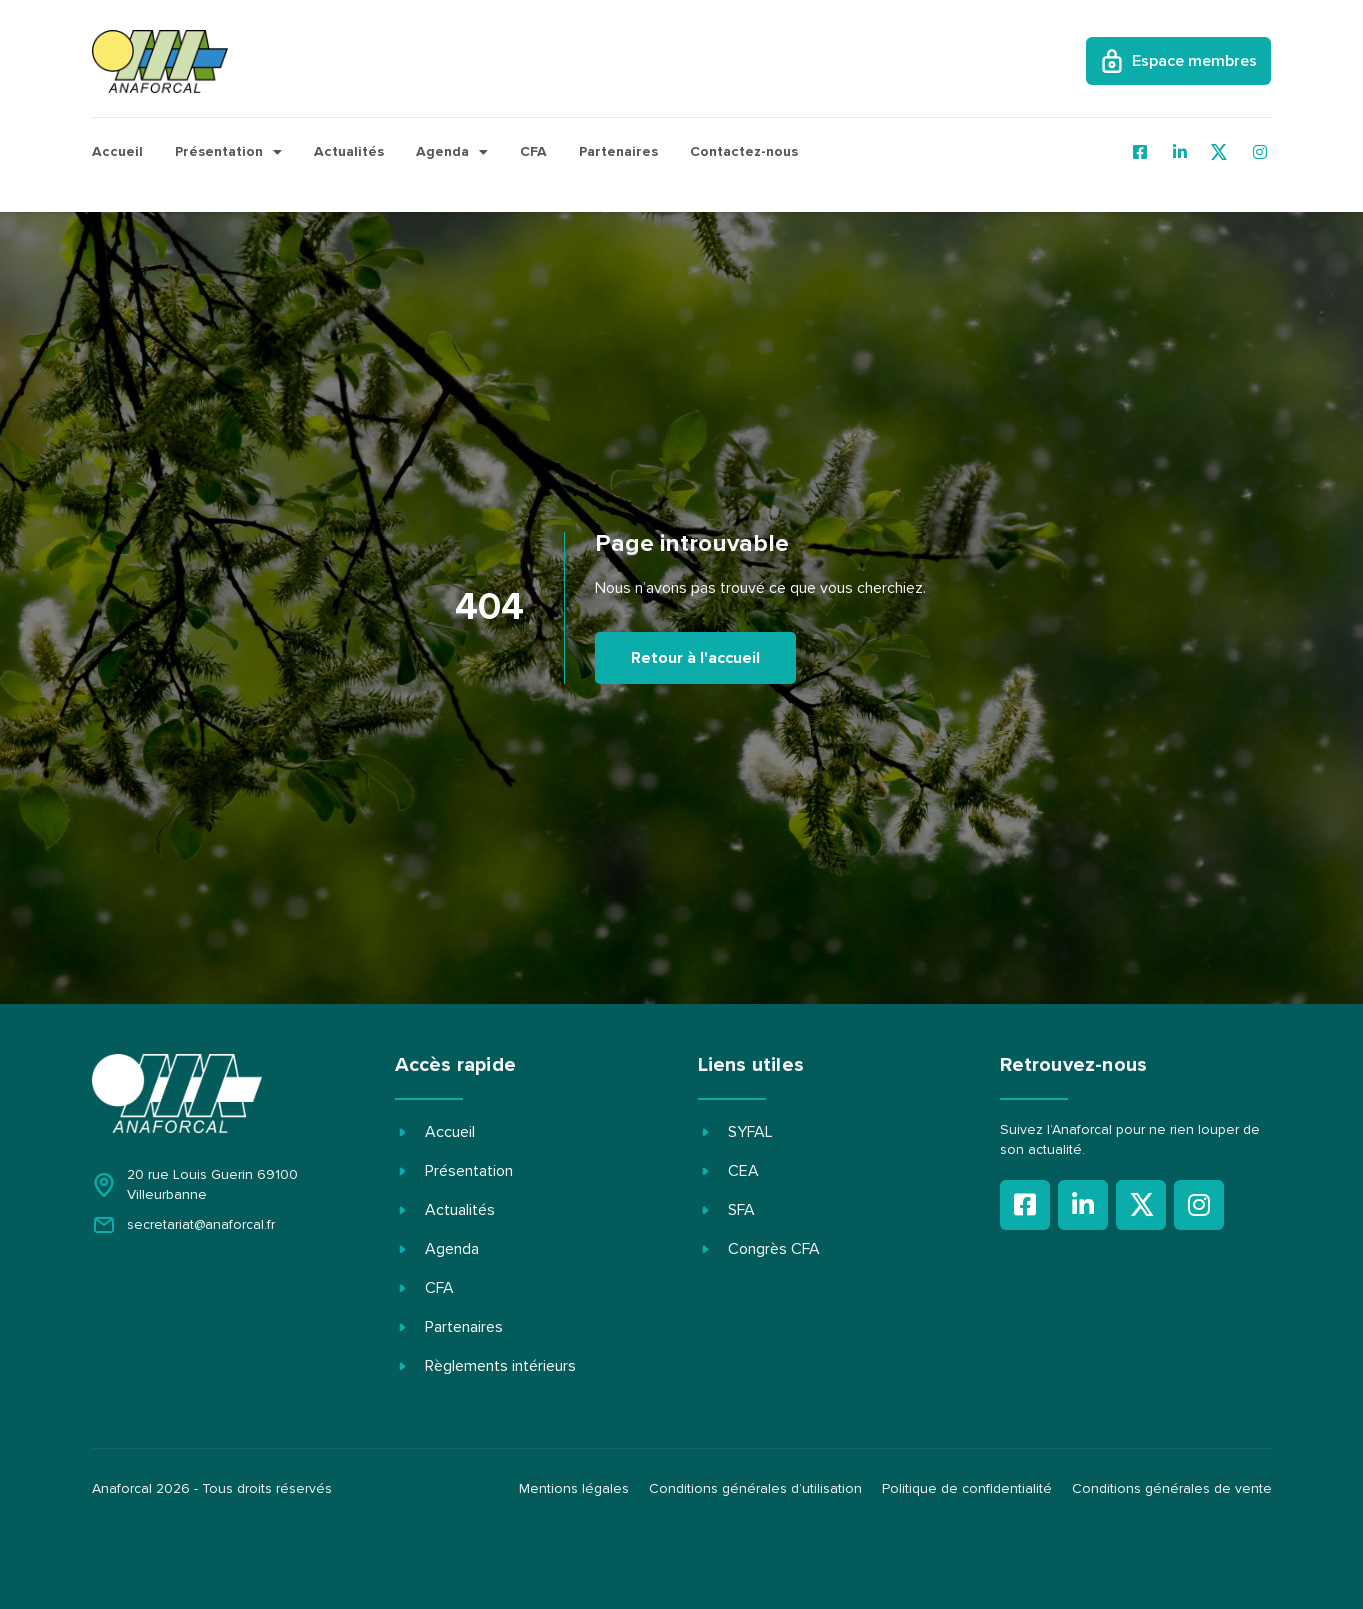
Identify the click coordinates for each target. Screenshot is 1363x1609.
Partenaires (618, 152)
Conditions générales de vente (1172, 1489)
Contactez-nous (744, 152)
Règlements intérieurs (500, 1366)
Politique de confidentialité (967, 1489)
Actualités (349, 152)
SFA (741, 1210)
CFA (533, 152)
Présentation (228, 152)
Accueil (117, 152)
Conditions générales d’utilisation (755, 1489)
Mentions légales (574, 1489)
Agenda (452, 152)
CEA (743, 1171)
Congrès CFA (774, 1249)
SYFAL (750, 1132)
